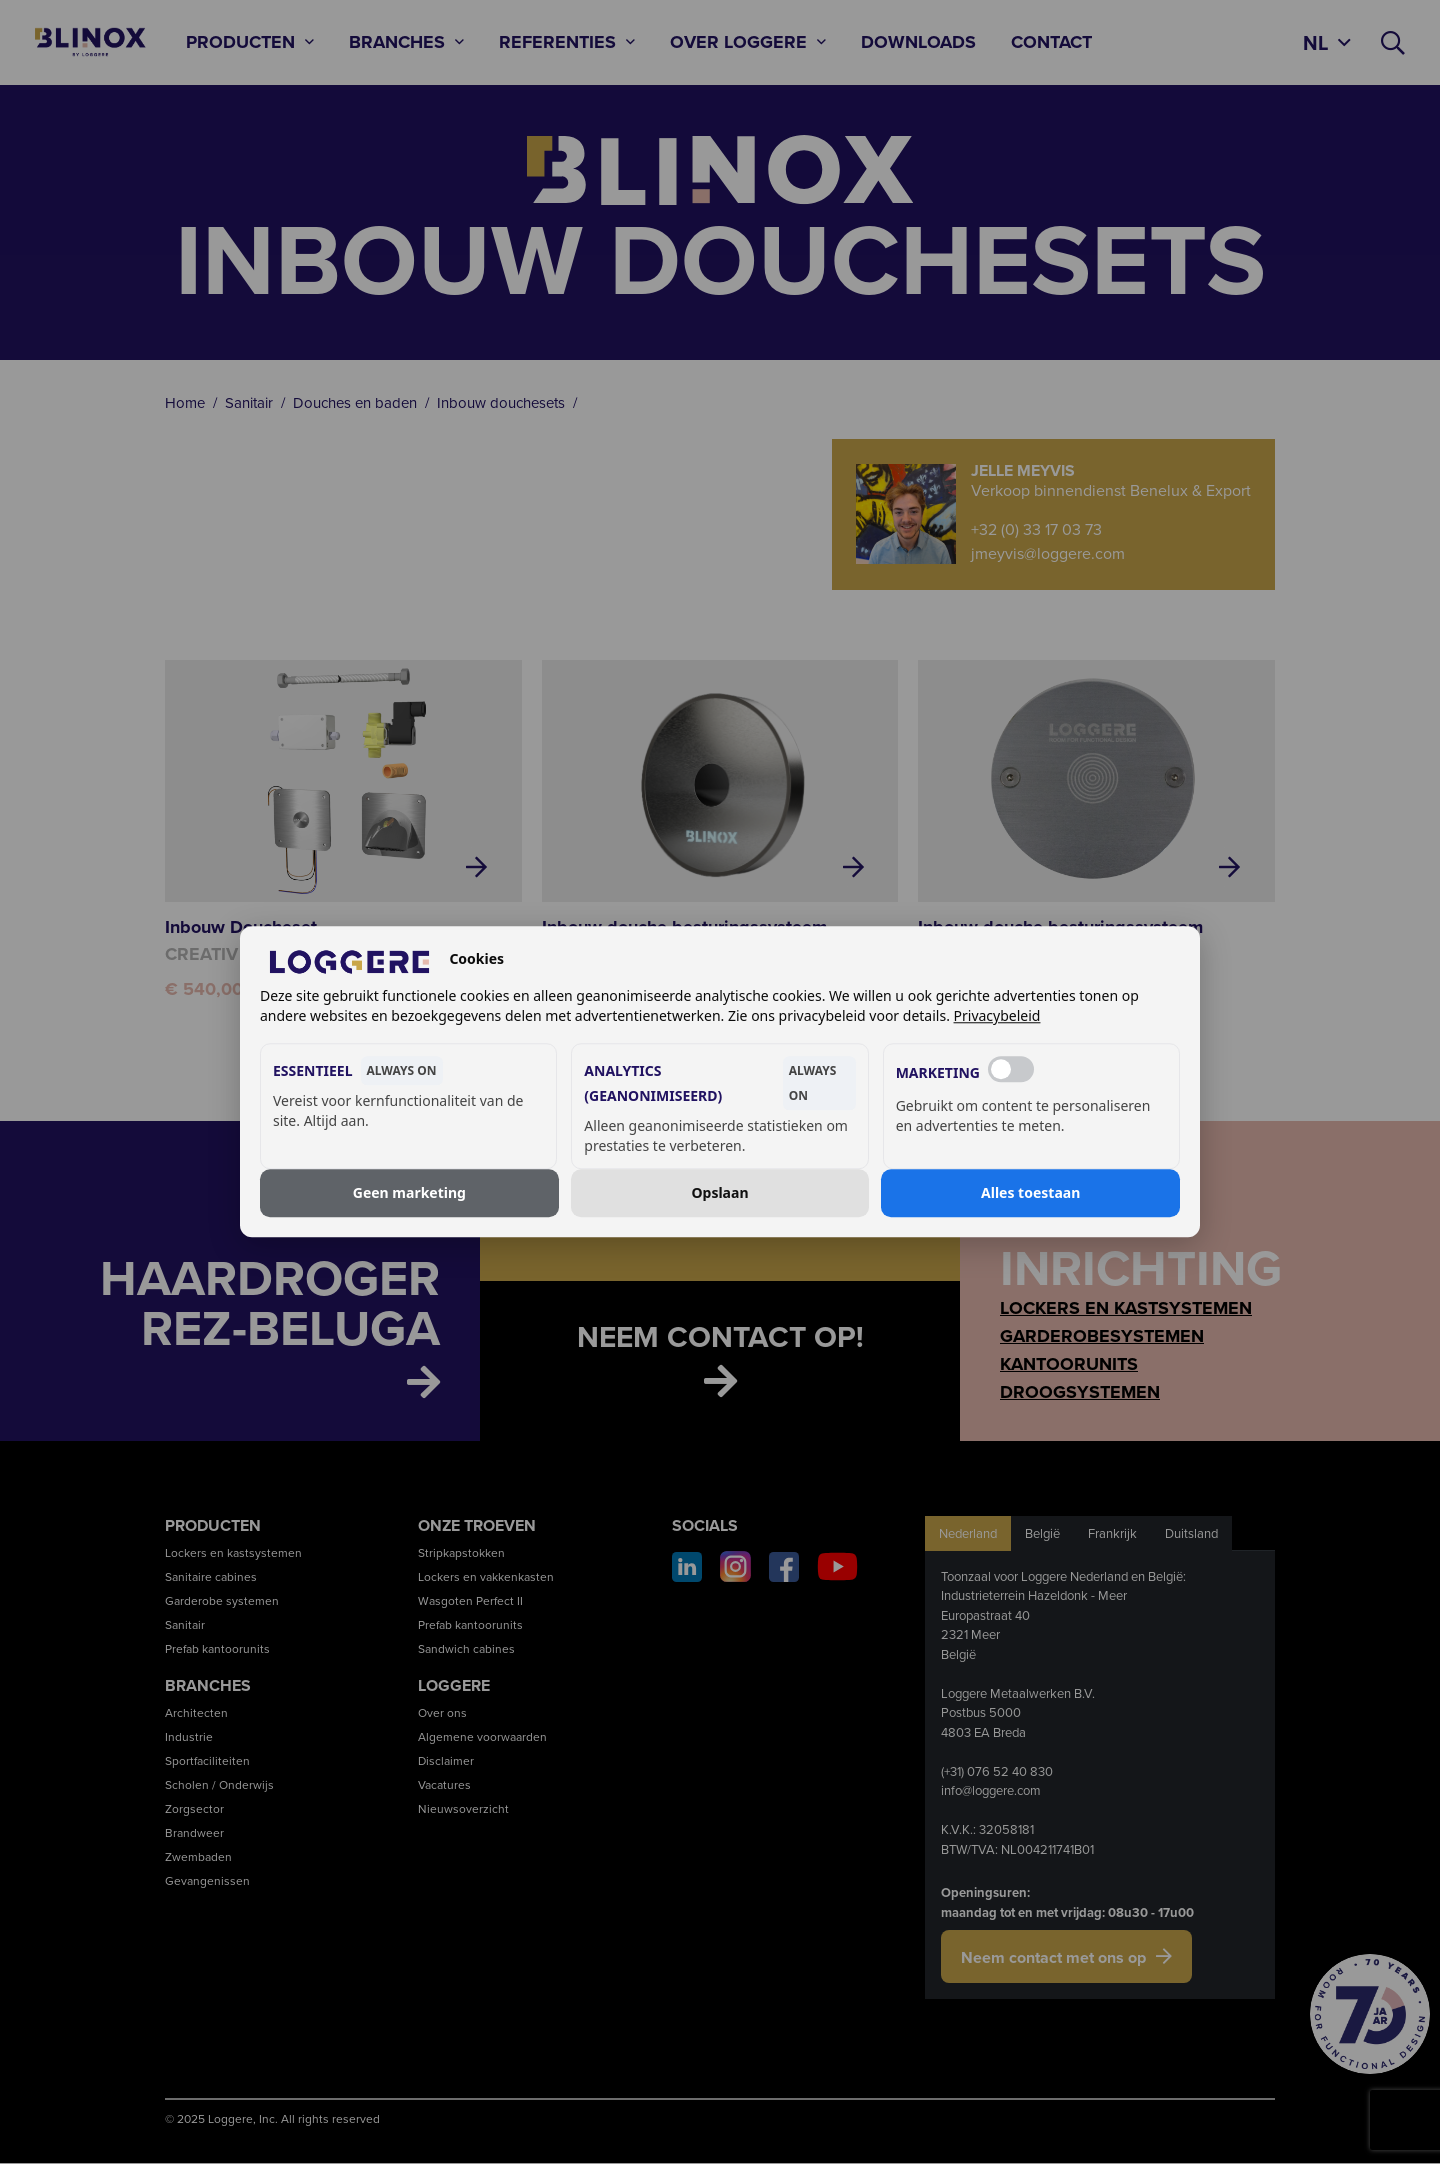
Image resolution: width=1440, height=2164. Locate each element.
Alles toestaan (1030, 1192)
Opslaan (720, 1192)
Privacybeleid (997, 1016)
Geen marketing (409, 1192)
